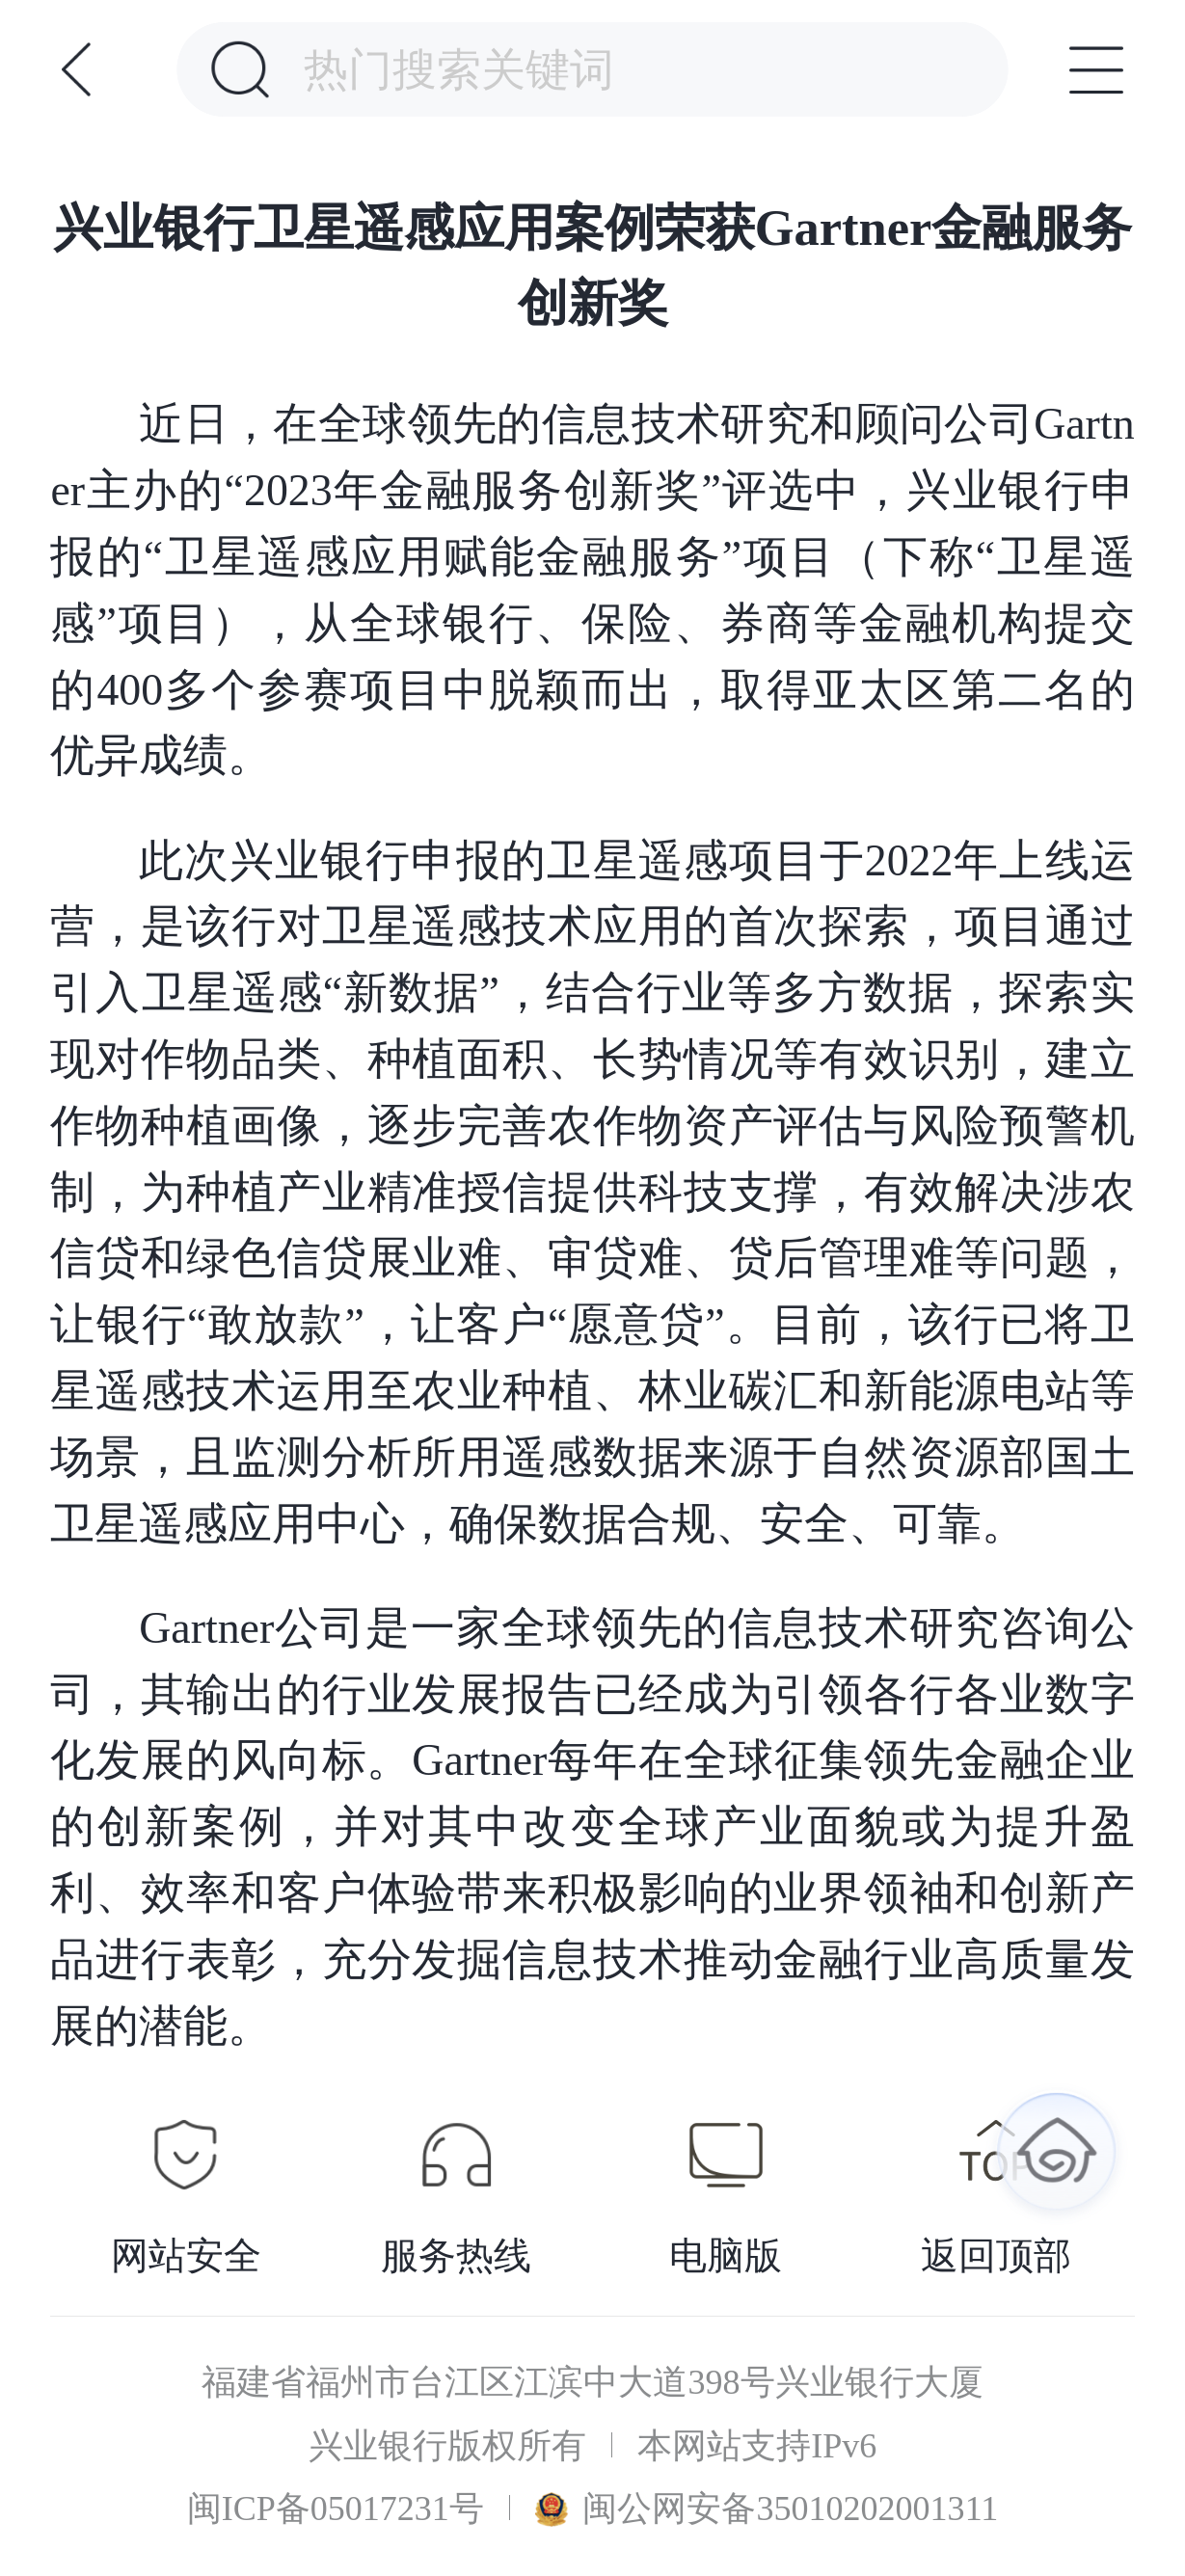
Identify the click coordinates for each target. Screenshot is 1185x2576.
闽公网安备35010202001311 (766, 2509)
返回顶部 (996, 2256)
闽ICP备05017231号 (335, 2509)
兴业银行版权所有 (447, 2446)
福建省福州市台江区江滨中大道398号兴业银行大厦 (592, 2383)
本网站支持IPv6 (756, 2446)
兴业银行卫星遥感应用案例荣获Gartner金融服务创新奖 (592, 266)
